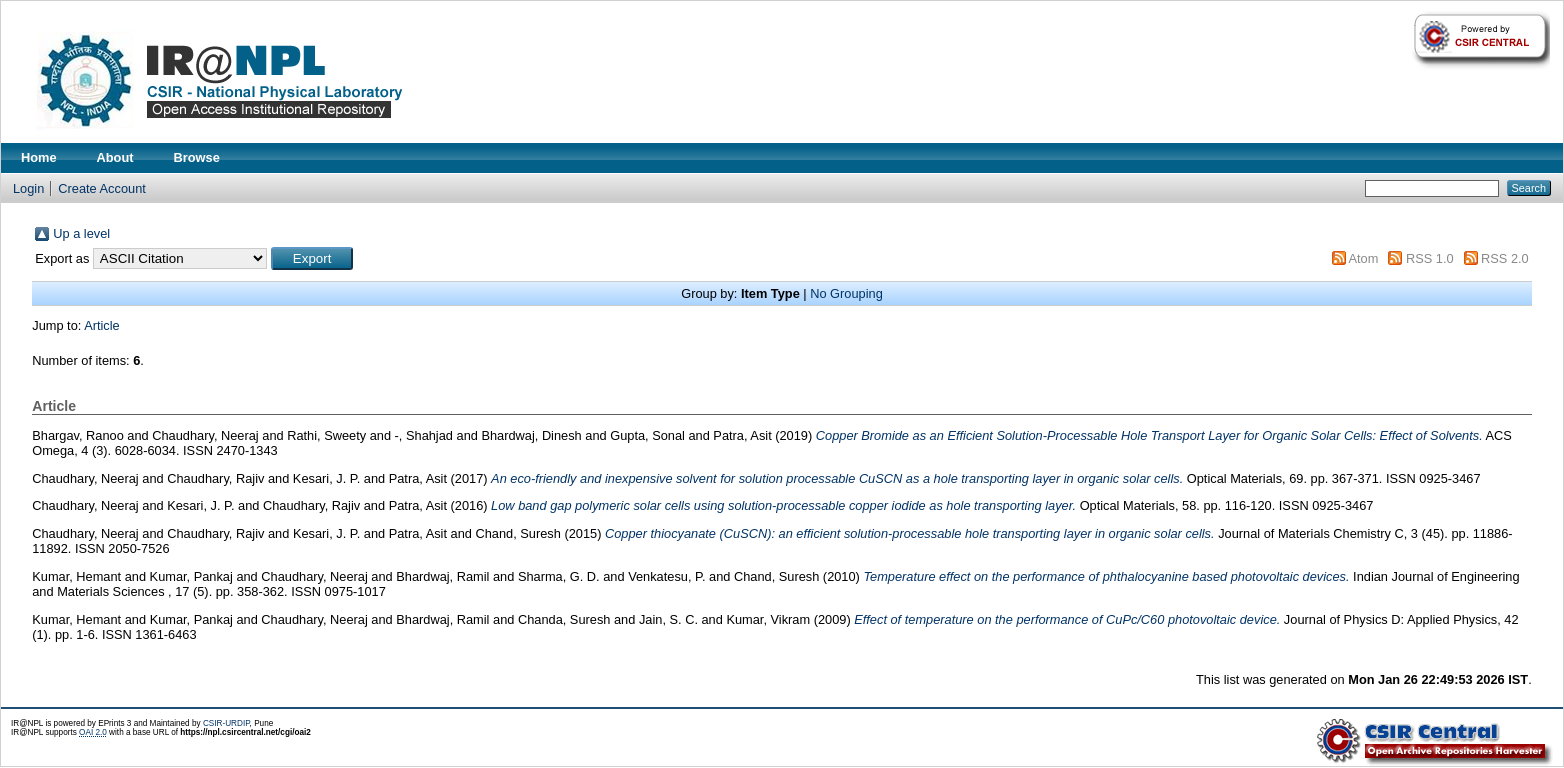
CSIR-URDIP (226, 723)
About (115, 157)
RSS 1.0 (1430, 258)
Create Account (102, 188)
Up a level (81, 233)
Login (28, 188)
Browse (197, 157)
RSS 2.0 (1505, 258)
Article (102, 325)
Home (39, 157)
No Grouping (846, 293)
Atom (1364, 258)
